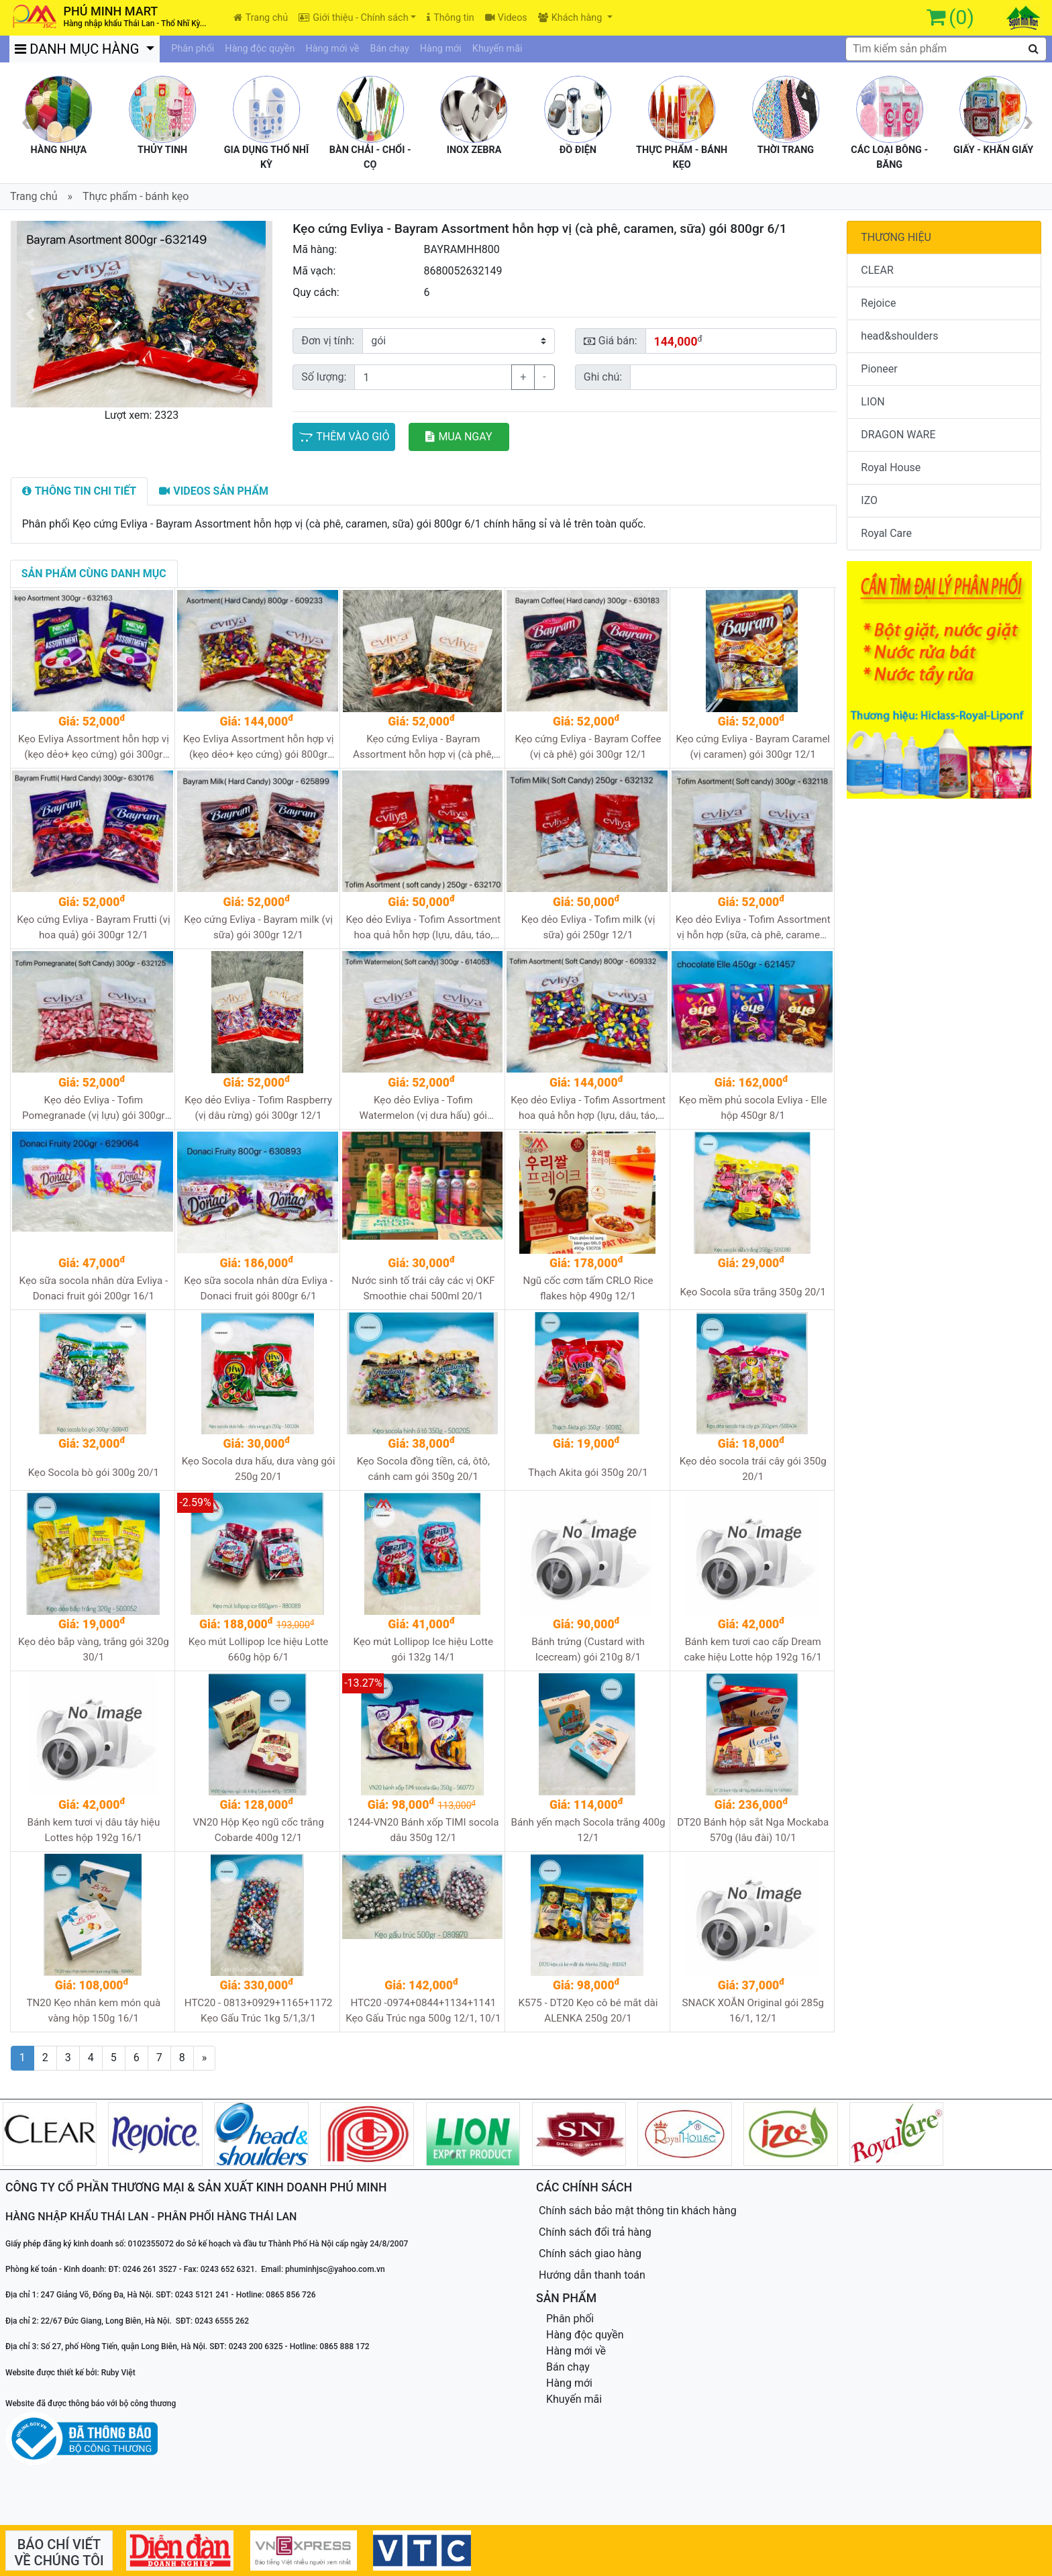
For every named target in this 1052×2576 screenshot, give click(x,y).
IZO (869, 500)
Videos (506, 17)
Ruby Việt (118, 2372)
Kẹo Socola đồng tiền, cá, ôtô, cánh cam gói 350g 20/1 (423, 1469)
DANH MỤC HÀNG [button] (80, 49)
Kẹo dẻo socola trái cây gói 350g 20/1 (753, 1469)
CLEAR (877, 270)
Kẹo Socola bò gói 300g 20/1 (93, 1473)
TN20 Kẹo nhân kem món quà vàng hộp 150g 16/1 (93, 2010)
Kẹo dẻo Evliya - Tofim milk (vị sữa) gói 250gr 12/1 (588, 927)
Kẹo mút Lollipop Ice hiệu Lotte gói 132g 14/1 (423, 1649)
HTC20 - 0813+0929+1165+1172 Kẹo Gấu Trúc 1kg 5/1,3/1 (259, 2010)
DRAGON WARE (898, 434)
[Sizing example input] (733, 377)
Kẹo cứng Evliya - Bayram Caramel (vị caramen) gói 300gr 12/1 (753, 746)
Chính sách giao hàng (590, 2253)
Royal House (890, 467)
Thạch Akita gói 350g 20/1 (588, 1473)
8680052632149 (462, 270)
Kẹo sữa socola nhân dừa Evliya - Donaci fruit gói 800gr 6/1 (258, 1288)
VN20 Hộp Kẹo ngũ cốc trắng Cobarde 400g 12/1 (258, 1830)
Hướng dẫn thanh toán (592, 2275)
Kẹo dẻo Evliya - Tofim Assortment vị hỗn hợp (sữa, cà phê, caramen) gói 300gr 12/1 (753, 927)
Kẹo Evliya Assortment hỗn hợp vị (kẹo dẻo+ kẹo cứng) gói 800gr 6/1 (258, 747)
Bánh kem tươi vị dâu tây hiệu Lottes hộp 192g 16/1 (93, 1830)
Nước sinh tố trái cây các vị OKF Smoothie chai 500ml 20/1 (423, 1288)
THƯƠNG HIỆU (896, 237)
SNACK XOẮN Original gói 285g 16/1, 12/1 (753, 2010)
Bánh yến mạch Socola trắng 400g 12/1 (588, 1830)
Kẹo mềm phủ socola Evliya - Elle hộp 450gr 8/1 (753, 1108)
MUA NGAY (458, 436)
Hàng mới (441, 48)
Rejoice (878, 303)
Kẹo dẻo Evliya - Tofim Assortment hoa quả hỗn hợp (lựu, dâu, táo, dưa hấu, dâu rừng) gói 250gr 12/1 (423, 927)
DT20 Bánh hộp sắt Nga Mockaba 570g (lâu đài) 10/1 (753, 1830)
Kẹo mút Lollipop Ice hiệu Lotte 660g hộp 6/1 (259, 1649)
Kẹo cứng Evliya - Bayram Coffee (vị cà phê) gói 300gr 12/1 (588, 746)
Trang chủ (260, 17)
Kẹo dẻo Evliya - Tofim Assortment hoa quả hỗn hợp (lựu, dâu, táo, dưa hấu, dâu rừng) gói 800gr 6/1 (588, 1108)
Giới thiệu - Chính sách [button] (353, 17)
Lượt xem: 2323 (142, 415)
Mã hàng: (315, 249)
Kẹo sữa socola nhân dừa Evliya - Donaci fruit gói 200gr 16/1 (93, 1288)
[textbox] (946, 49)
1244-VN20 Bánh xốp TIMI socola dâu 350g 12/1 (423, 1830)
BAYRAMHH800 (461, 249)
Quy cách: (316, 292)
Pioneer (879, 368)
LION (872, 401)
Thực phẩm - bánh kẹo (136, 196)
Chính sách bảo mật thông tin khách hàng (638, 2210)
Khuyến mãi (497, 48)
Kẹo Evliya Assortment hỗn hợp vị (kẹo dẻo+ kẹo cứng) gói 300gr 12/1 (93, 747)
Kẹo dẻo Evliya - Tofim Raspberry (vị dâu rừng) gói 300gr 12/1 (258, 1108)
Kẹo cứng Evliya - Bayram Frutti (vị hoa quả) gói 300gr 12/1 (93, 927)
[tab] (79, 491)
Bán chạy (389, 48)
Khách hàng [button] (571, 17)
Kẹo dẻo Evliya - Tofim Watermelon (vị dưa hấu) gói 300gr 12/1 (423, 1108)
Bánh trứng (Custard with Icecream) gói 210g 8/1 (588, 1649)
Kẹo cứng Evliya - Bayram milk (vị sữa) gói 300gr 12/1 (258, 927)
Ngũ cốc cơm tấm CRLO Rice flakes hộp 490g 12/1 (588, 1288)
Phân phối (192, 48)
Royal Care (886, 533)
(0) (961, 17)
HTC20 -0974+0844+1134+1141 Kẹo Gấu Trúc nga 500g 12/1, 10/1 (423, 2010)
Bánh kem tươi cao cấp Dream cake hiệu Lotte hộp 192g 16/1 (753, 1649)
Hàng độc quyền (260, 48)
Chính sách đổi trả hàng (595, 2232)
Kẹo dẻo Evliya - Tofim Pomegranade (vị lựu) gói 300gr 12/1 (93, 1108)
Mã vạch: (314, 270)
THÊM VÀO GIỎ (344, 436)
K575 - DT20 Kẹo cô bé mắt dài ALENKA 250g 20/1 (588, 2010)
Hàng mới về (332, 48)
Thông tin (450, 17)
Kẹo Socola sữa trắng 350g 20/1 (753, 1292)
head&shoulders (899, 336)
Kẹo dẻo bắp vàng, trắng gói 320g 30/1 (93, 1649)
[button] (30, 314)
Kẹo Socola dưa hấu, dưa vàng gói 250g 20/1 (258, 1469)
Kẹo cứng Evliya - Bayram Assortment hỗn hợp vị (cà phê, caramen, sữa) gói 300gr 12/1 (423, 747)
